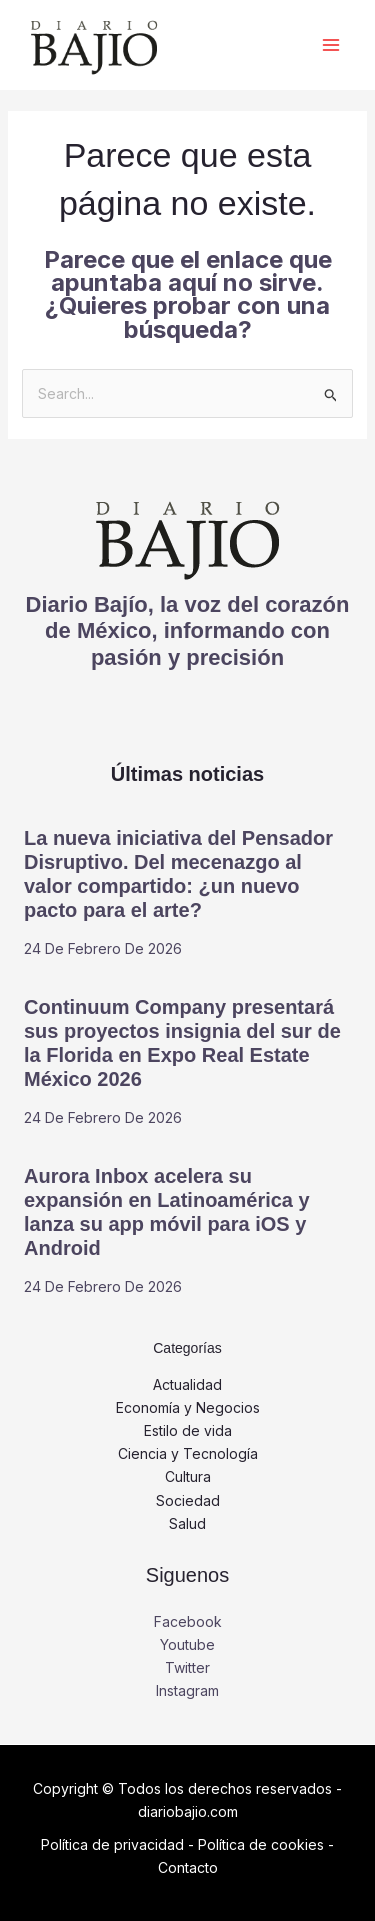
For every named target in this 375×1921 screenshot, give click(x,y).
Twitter (187, 1667)
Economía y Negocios (188, 1407)
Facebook (188, 1621)
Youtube (187, 1644)
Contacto (188, 1867)
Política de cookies (261, 1844)
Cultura (188, 1476)
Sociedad (188, 1500)
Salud (187, 1523)
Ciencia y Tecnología (188, 1453)
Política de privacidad (112, 1844)
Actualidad (187, 1384)
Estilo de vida (188, 1430)
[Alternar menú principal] (330, 45)
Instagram (187, 1690)
